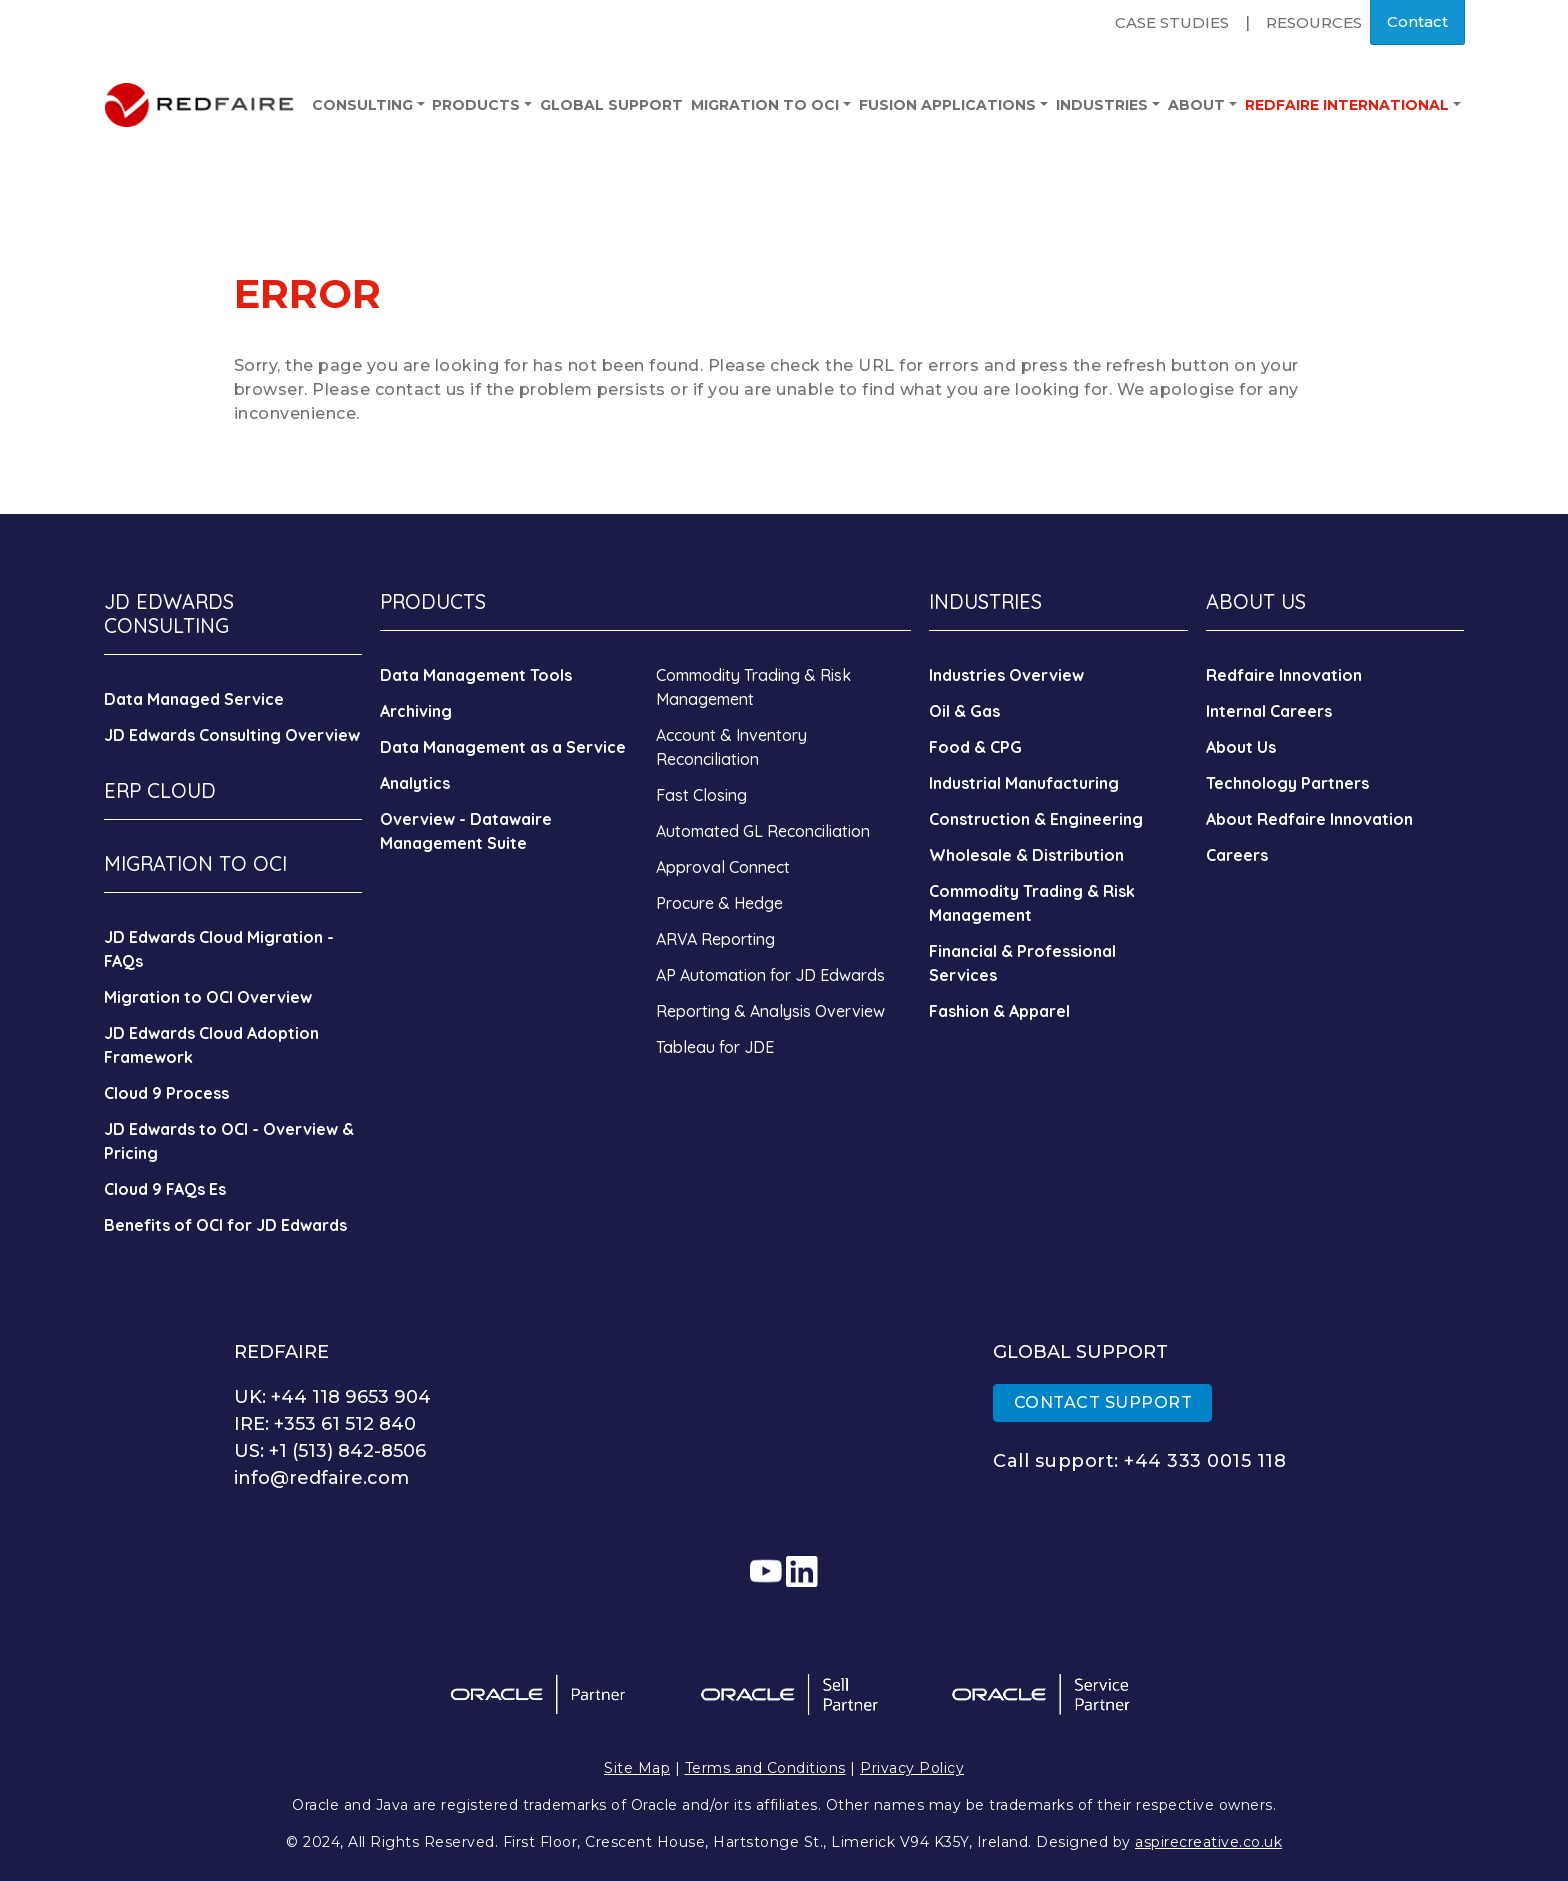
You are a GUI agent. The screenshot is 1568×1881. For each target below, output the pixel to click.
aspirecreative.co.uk (1208, 1842)
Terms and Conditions (765, 1768)
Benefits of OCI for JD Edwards (225, 1225)
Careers (1237, 855)
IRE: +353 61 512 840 (325, 1424)
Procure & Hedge (719, 903)
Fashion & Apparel (999, 1011)
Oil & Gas (964, 711)
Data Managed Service (194, 699)
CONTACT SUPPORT (1103, 1402)
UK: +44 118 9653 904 (332, 1397)
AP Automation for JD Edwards (770, 975)
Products (482, 105)
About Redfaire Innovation (1309, 819)
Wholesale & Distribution (1026, 855)
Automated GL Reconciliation (763, 831)
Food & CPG (975, 747)
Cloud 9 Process (166, 1093)
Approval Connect (723, 867)
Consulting (368, 105)
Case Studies (1172, 22)
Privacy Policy (912, 1768)
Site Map (637, 1768)
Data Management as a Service (503, 747)
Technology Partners (1287, 783)
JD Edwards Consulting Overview (232, 735)
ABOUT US (1256, 601)
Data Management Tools (476, 675)
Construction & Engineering (1036, 819)
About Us (1241, 747)
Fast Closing (701, 795)
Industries (1108, 105)
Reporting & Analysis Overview (770, 1011)
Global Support (611, 105)
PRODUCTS (433, 601)
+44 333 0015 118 (1205, 1461)
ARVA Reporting (715, 939)
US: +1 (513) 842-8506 (330, 1451)
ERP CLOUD (160, 790)
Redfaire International (1353, 105)
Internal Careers (1269, 711)
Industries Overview (1006, 675)
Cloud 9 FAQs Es (165, 1189)
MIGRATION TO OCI (195, 863)
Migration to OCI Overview (208, 997)
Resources (1314, 22)
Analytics (415, 783)
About (1202, 105)
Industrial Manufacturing (1024, 783)
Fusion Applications (953, 105)
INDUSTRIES (985, 601)
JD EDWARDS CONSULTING (169, 613)
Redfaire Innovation (1284, 675)
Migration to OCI (771, 105)
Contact (1417, 21)
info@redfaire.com (321, 1478)
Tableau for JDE (715, 1047)
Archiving (416, 711)
